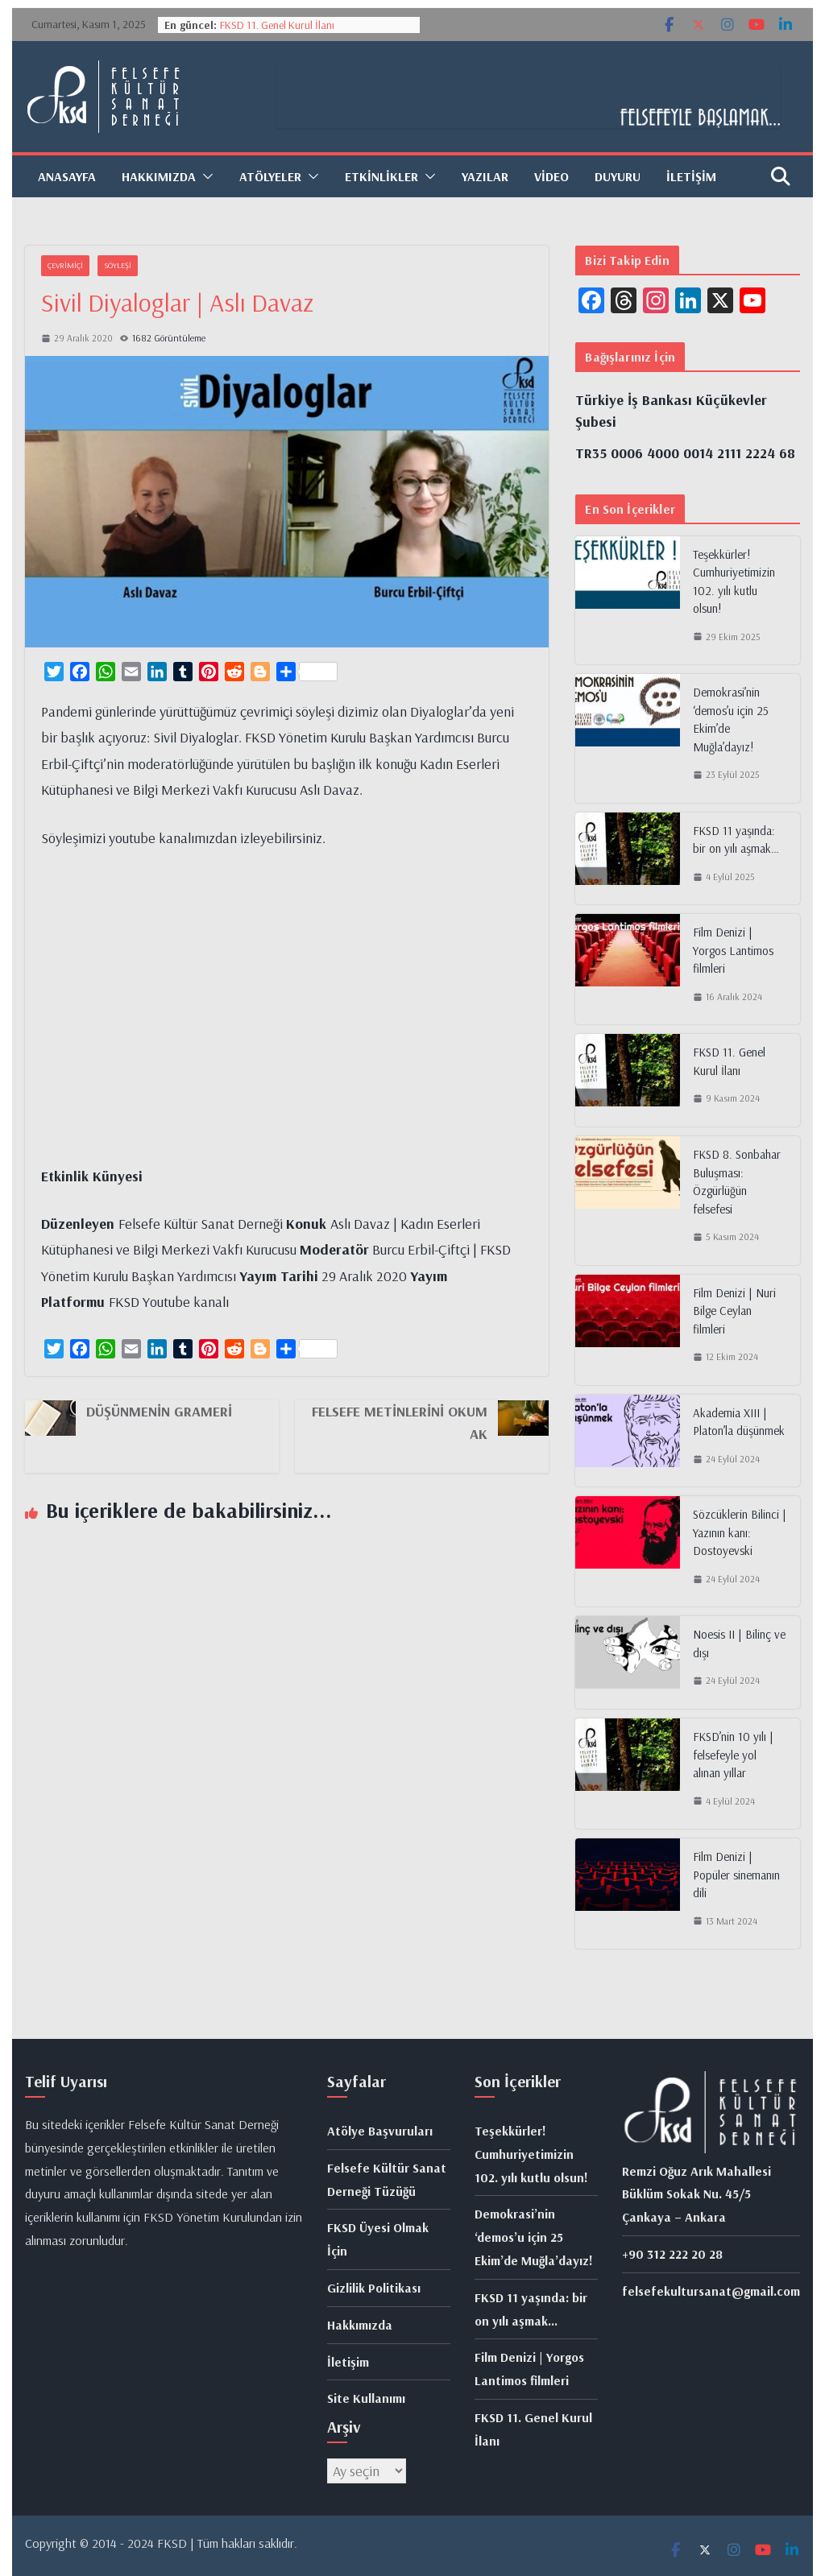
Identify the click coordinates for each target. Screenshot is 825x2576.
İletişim (691, 176)
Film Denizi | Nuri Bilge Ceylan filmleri (734, 1311)
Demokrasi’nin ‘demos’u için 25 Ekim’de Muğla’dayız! (731, 719)
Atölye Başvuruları (380, 2131)
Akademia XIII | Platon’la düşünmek (739, 1422)
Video (551, 176)
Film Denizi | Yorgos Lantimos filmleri (733, 950)
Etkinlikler (381, 176)
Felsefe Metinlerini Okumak (399, 1422)
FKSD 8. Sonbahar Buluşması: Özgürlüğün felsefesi (737, 1182)
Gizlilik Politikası (374, 2288)
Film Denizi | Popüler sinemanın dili (736, 1874)
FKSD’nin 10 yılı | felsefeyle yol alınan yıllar (733, 1754)
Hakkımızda (159, 176)
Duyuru (618, 176)
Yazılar (485, 176)
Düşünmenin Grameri (159, 1411)
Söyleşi (117, 265)
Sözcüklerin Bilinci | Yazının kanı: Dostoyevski (739, 1532)
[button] (205, 176)
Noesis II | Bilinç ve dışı (739, 1643)
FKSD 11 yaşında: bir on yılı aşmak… (736, 840)
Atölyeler (270, 176)
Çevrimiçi (65, 265)
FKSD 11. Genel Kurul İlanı (277, 25)
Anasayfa (67, 176)
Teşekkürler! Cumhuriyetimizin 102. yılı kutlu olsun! (734, 582)
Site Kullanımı (366, 2398)
